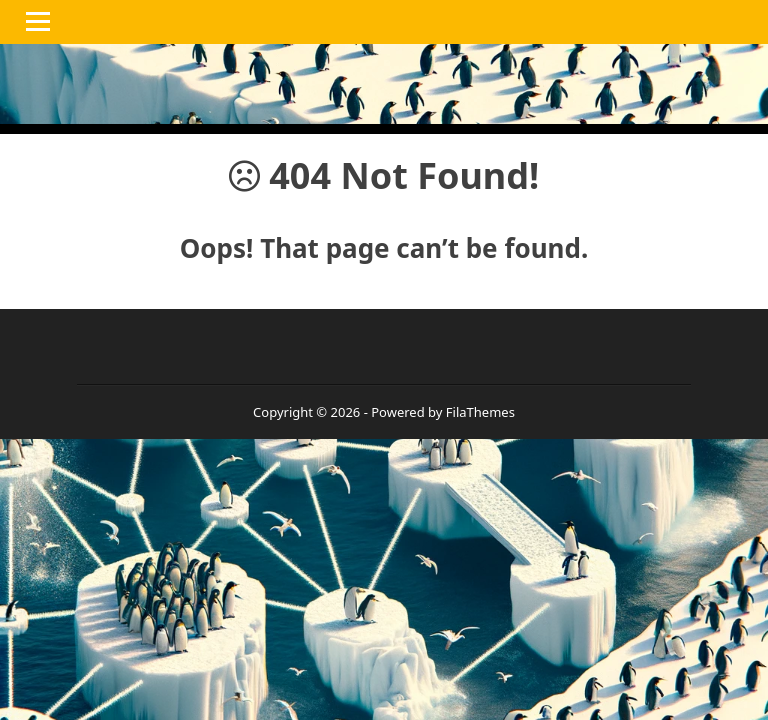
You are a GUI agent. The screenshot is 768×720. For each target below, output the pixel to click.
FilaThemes (480, 412)
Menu (40, 21)
